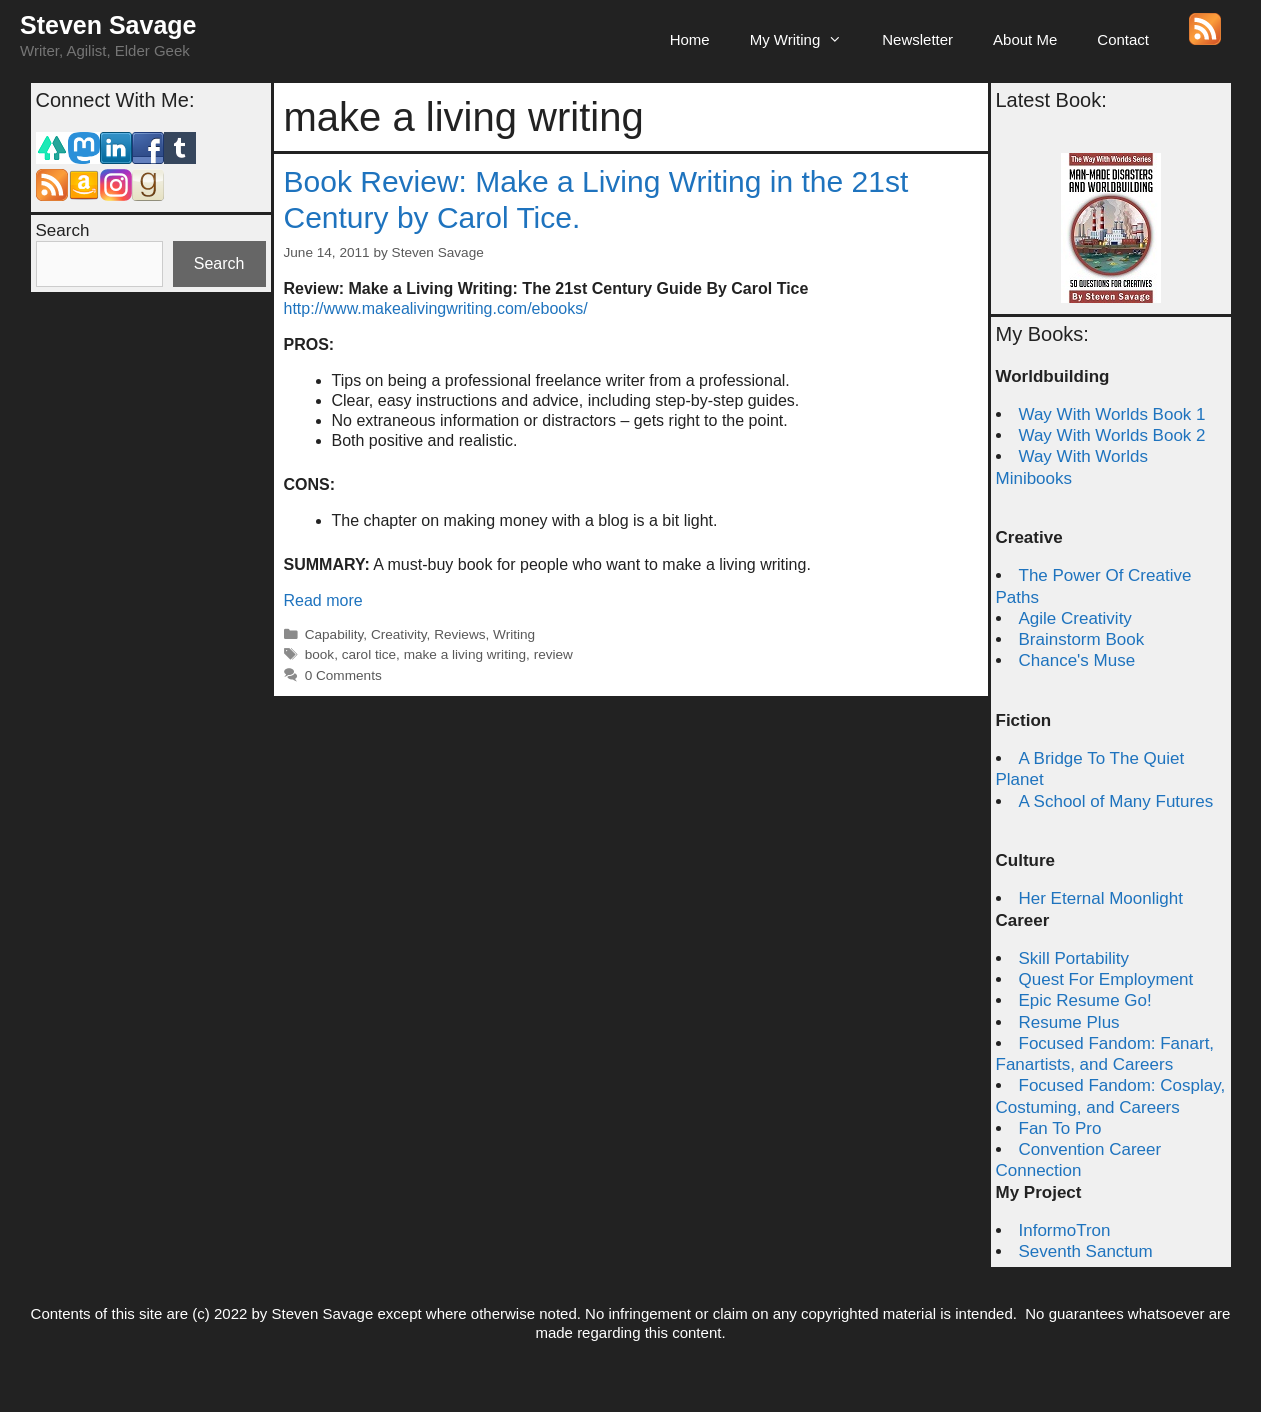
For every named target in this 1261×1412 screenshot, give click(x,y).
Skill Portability (1074, 958)
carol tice (369, 654)
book (319, 654)
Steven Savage (108, 25)
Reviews (459, 634)
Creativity (399, 634)
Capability (334, 634)
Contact (1123, 39)
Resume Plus (1069, 1022)
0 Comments (343, 675)
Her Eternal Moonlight (1101, 898)
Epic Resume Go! (1085, 1000)
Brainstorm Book (1082, 639)
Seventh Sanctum (1086, 1251)
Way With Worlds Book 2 (1112, 435)
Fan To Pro (1060, 1128)
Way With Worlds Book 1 (1112, 414)
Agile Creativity (1075, 618)
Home (690, 39)
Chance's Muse (1077, 660)
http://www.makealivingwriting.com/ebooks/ (436, 308)
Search (63, 230)
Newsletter (917, 39)
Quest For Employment (1106, 979)
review (553, 654)
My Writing (806, 40)
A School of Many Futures (1116, 801)
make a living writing (465, 654)
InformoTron (1065, 1230)
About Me (1025, 39)
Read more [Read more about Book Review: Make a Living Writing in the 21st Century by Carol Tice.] (323, 600)
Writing (514, 634)
